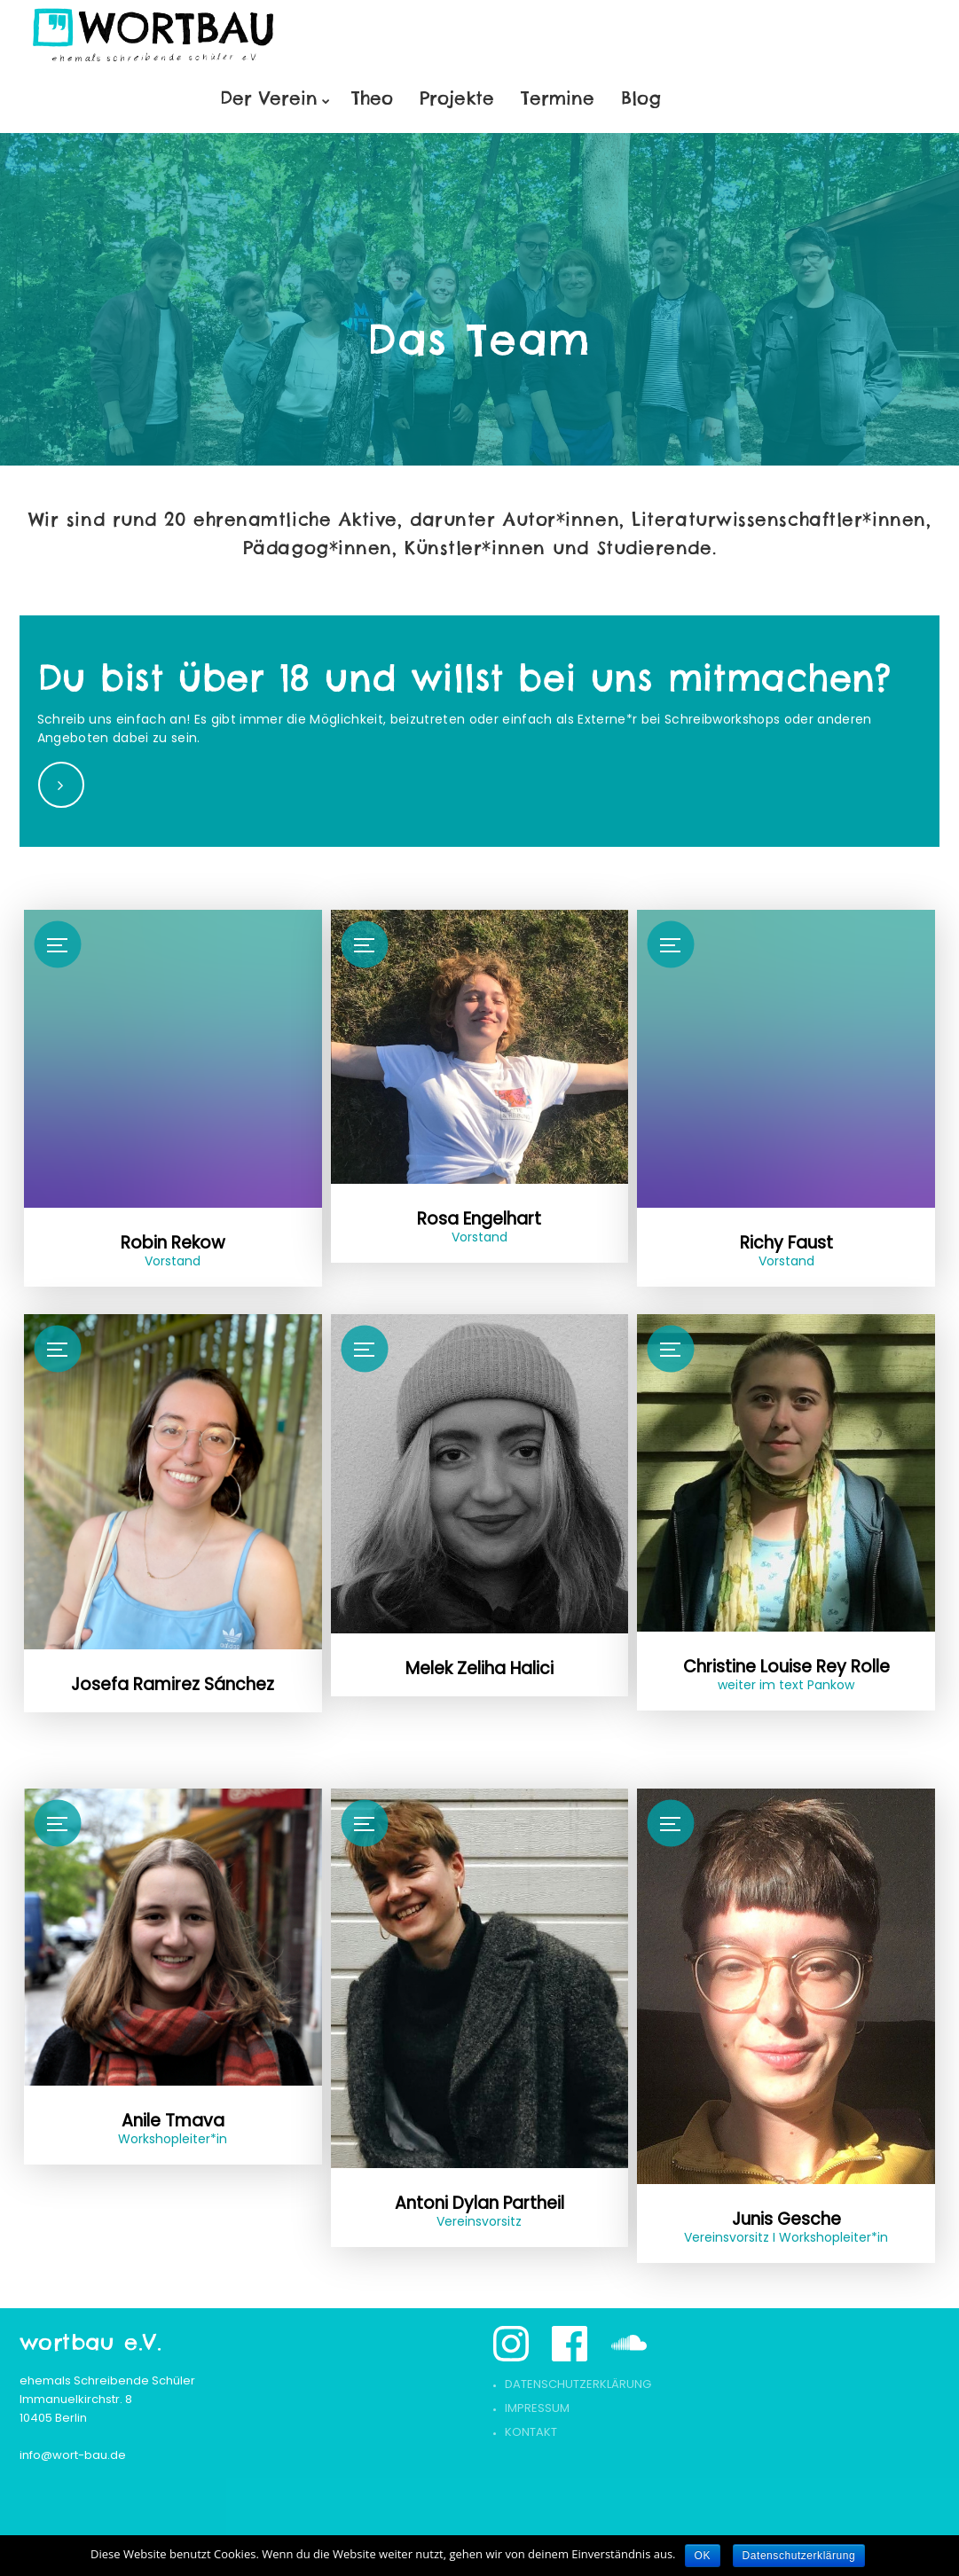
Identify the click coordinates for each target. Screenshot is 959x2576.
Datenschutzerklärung (578, 2384)
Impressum (537, 2408)
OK (703, 2555)
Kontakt (531, 2431)
